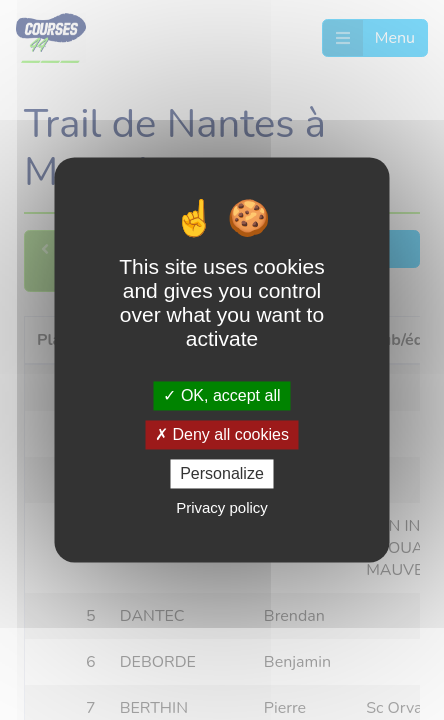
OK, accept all (221, 395)
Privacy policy (222, 508)
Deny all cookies (222, 434)
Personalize (222, 473)
